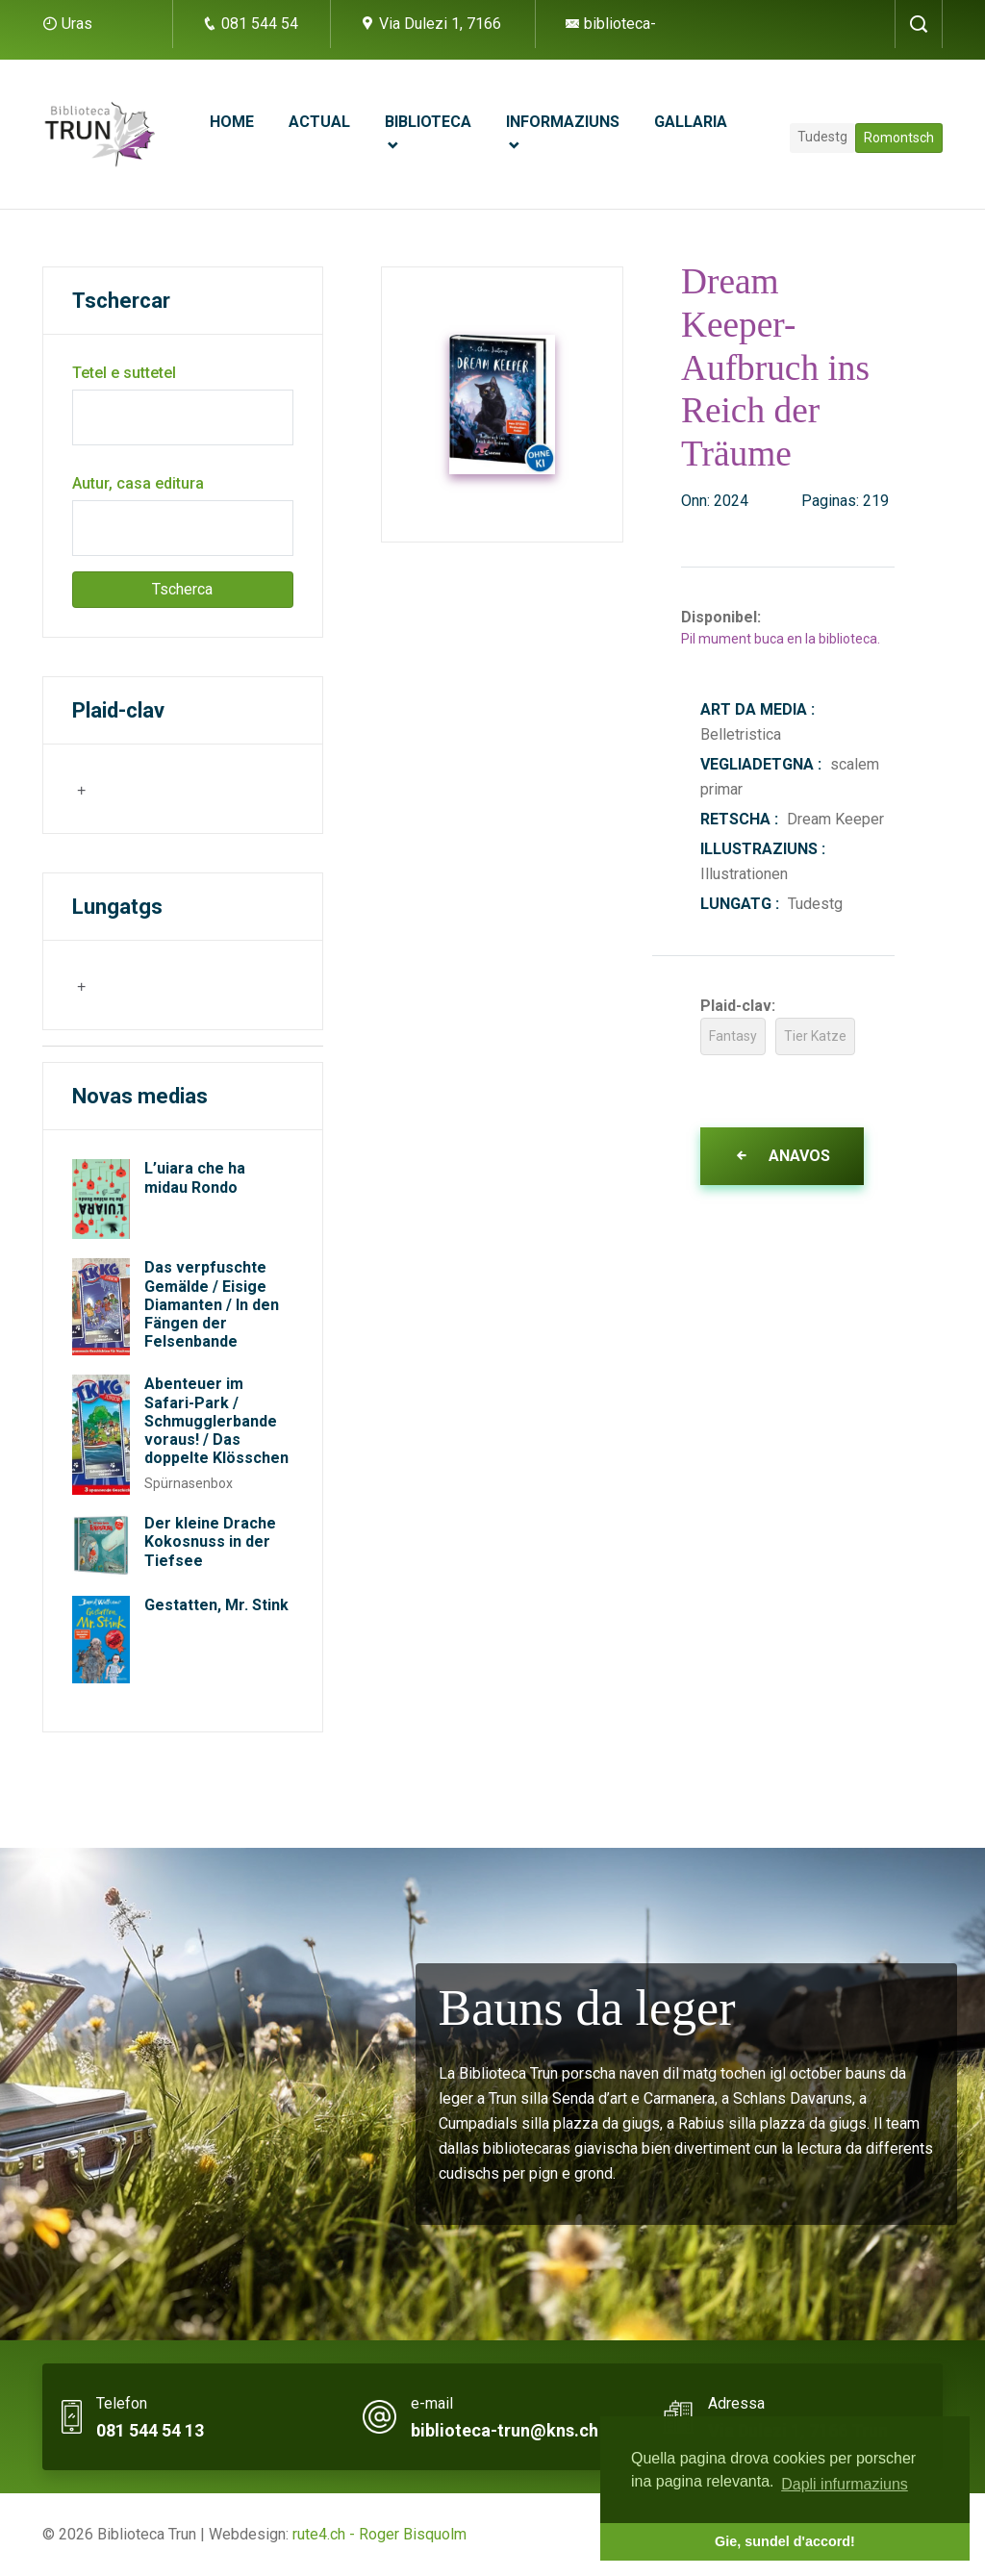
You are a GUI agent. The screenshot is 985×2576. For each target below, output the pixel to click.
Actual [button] (319, 122)
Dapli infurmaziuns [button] (844, 2484)
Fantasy (733, 1036)
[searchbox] (170, 787)
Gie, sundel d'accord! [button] (785, 2541)
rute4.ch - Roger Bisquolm (379, 2534)
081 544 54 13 (150, 2430)
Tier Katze (815, 1036)
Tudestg (822, 136)
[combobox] (168, 788)
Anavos (782, 1156)
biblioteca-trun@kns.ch (504, 2430)
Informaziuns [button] (562, 122)
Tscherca (182, 589)
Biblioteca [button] (428, 122)
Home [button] (232, 122)
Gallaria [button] (690, 122)
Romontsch (899, 137)
